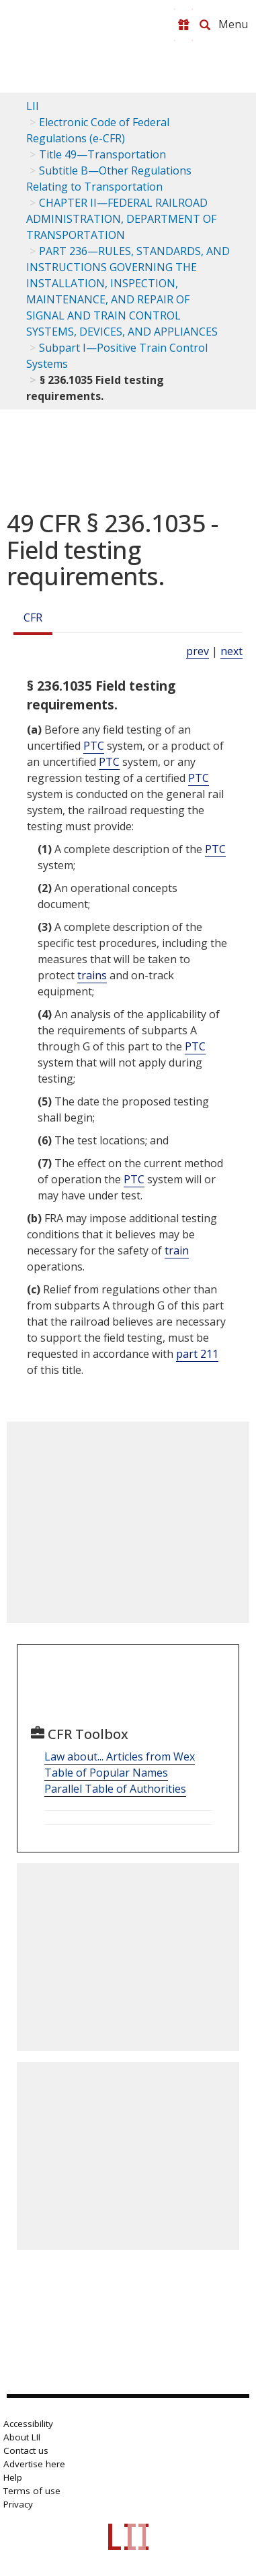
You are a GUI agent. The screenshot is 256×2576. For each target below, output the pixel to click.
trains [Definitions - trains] (92, 975)
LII (32, 106)
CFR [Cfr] (33, 617)
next (231, 651)
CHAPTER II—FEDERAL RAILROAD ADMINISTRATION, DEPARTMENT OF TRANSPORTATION (121, 218)
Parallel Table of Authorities (115, 1788)
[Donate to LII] (183, 25)
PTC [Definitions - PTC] (93, 745)
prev (197, 651)
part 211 (197, 1353)
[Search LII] (205, 25)
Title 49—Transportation (102, 154)
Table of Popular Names (106, 1772)
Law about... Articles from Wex (119, 1756)
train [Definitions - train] (177, 1250)
